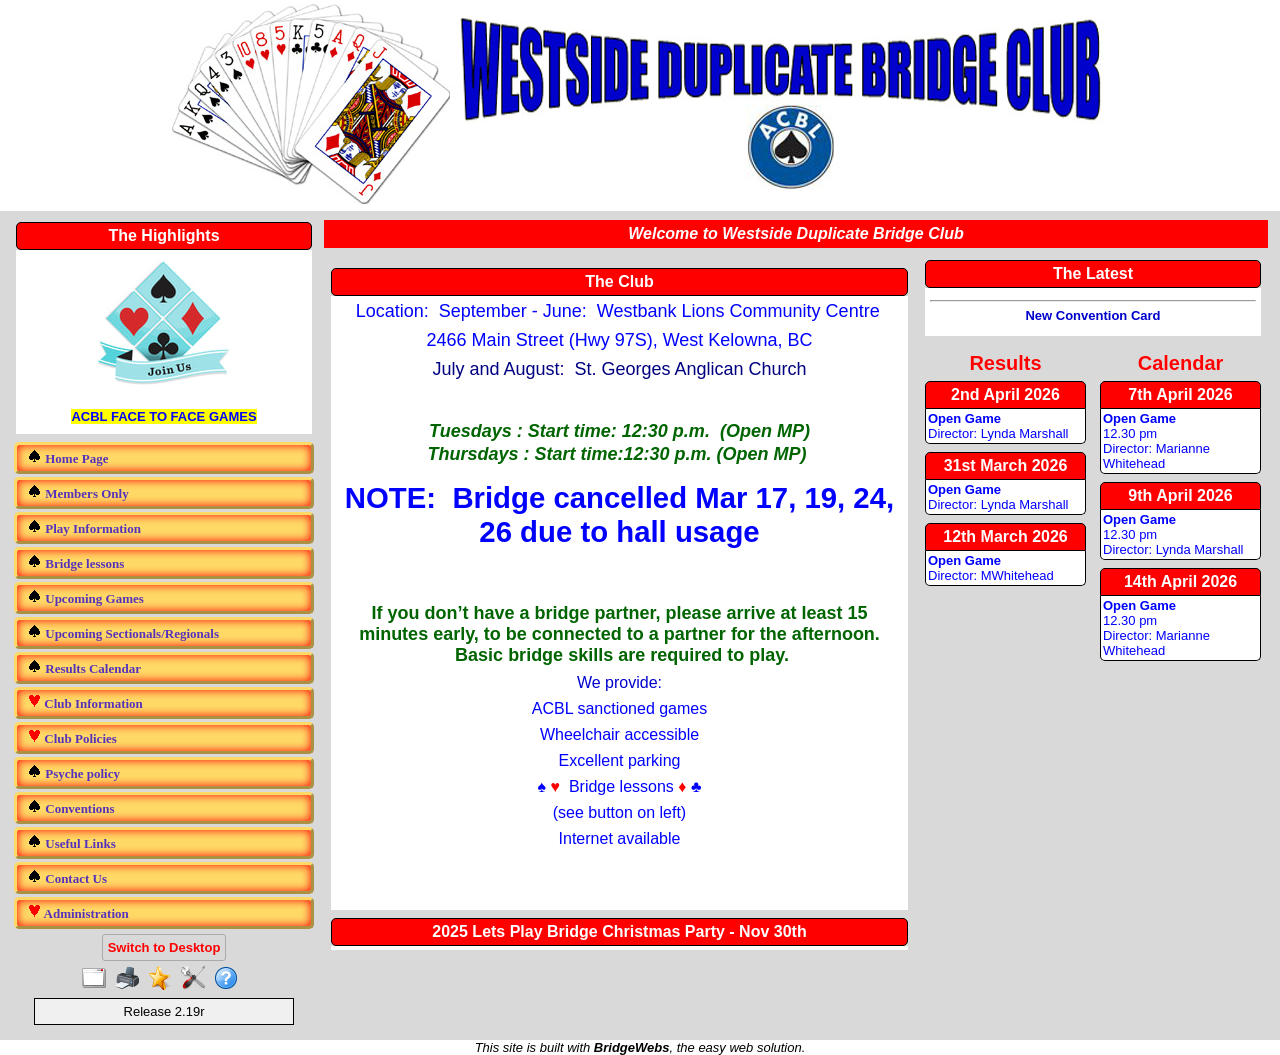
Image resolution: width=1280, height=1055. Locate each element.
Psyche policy (73, 772)
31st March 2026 (1006, 465)
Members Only (78, 492)
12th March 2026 (1005, 536)
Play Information (84, 527)
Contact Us (67, 877)
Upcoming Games (85, 597)
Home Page (67, 457)
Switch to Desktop (164, 947)
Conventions (71, 807)
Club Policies (72, 737)
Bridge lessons (75, 562)
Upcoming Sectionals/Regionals (123, 632)
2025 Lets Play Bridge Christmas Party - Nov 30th (619, 931)
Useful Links (71, 842)
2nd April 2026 (1005, 394)
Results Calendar (84, 667)
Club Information (85, 702)
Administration (78, 912)
